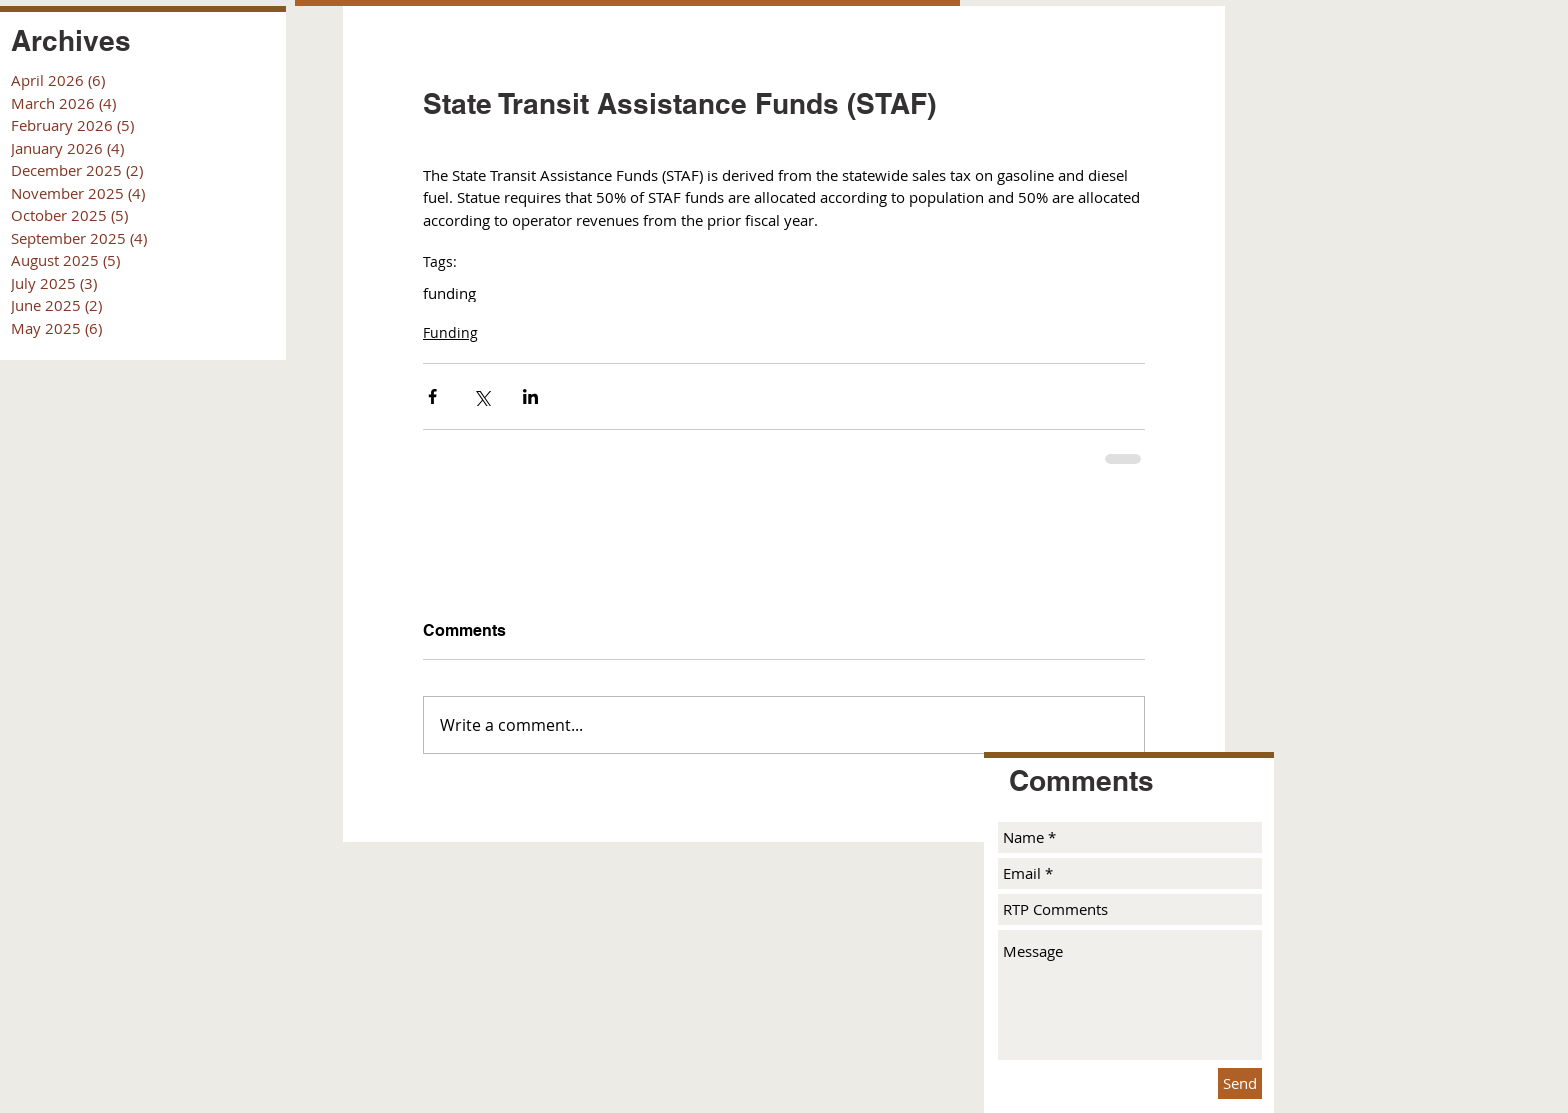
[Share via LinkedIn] (530, 396)
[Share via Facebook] (432, 396)
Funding (450, 332)
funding (449, 293)
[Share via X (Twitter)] (481, 396)
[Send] (1240, 1083)
